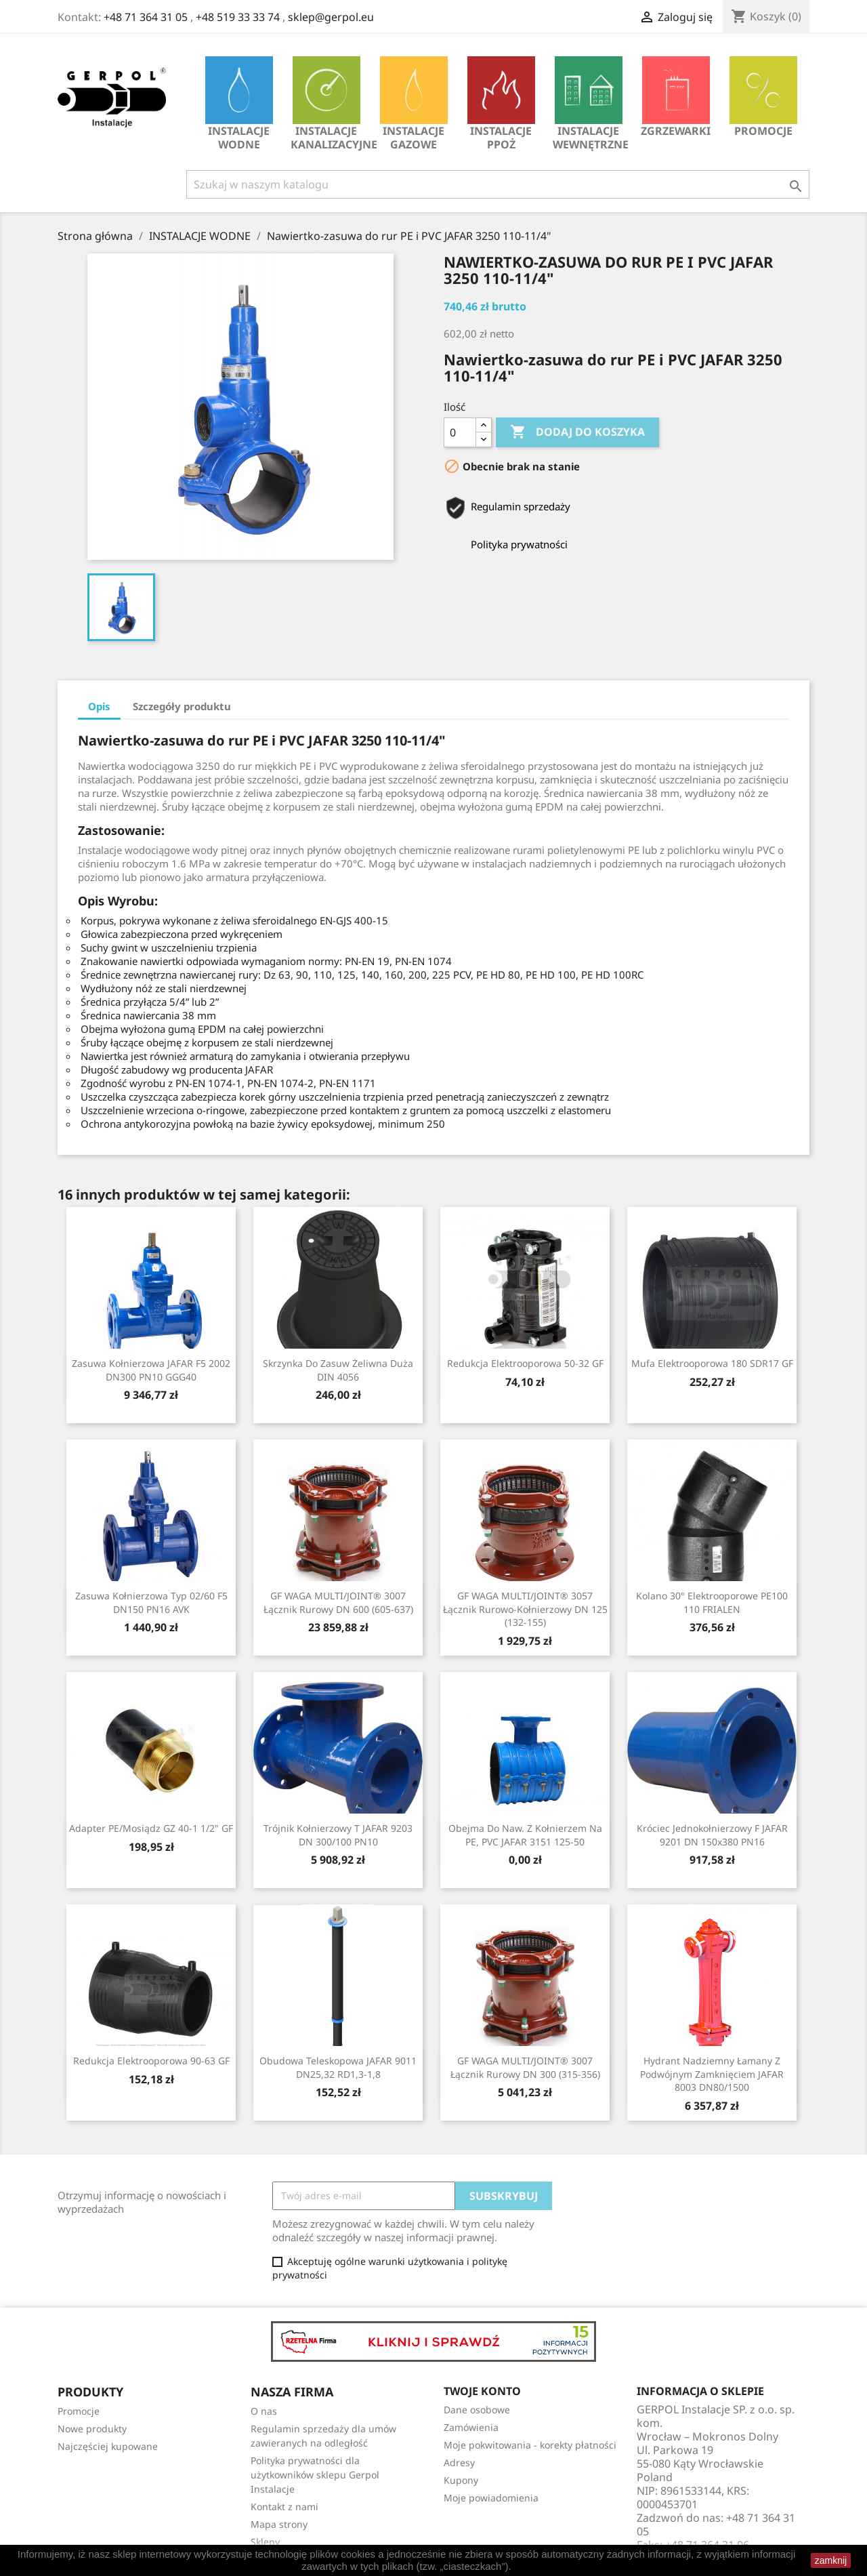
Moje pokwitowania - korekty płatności (530, 2444)
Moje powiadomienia (491, 2497)
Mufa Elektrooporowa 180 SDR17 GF (712, 1363)
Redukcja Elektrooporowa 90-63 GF (151, 2060)
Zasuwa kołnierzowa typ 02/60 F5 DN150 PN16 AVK (151, 1602)
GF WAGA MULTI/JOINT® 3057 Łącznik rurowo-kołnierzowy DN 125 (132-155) (525, 1609)
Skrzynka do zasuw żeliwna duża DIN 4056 (338, 1370)
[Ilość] (460, 432)
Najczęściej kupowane (108, 2446)
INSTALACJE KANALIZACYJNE (329, 104)
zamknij (831, 2560)
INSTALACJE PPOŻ (501, 104)
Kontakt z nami (284, 2506)
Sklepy (265, 2541)
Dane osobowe (477, 2409)
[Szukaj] (497, 184)
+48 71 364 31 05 (146, 16)
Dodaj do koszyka (577, 432)
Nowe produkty (92, 2428)
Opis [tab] (99, 706)
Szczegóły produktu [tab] (182, 706)
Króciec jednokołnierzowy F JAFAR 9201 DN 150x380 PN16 (712, 1835)
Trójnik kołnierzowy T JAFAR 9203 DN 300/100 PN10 (338, 1835)
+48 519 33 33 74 (238, 16)
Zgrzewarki (676, 97)
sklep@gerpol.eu (331, 16)
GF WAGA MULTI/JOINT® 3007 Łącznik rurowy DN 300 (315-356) (525, 2067)
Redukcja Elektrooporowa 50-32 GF (525, 1363)
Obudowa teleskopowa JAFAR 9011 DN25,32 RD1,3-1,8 (338, 2067)
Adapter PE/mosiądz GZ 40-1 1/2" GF (151, 1828)
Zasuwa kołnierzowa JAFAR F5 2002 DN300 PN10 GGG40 (151, 1370)
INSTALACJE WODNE (239, 104)
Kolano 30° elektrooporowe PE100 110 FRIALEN (712, 1602)
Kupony (461, 2480)
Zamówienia (471, 2427)
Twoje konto (482, 2391)
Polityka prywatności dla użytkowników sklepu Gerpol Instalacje (315, 2474)
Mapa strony (279, 2524)
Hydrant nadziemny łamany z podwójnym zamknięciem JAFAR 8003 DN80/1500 (712, 2074)
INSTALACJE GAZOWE (414, 104)
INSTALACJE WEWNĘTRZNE (591, 104)
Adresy (459, 2462)
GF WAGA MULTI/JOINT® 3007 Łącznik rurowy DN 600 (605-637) (338, 1602)
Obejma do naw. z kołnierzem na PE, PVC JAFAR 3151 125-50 (525, 1835)
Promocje (763, 97)
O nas (264, 2411)
